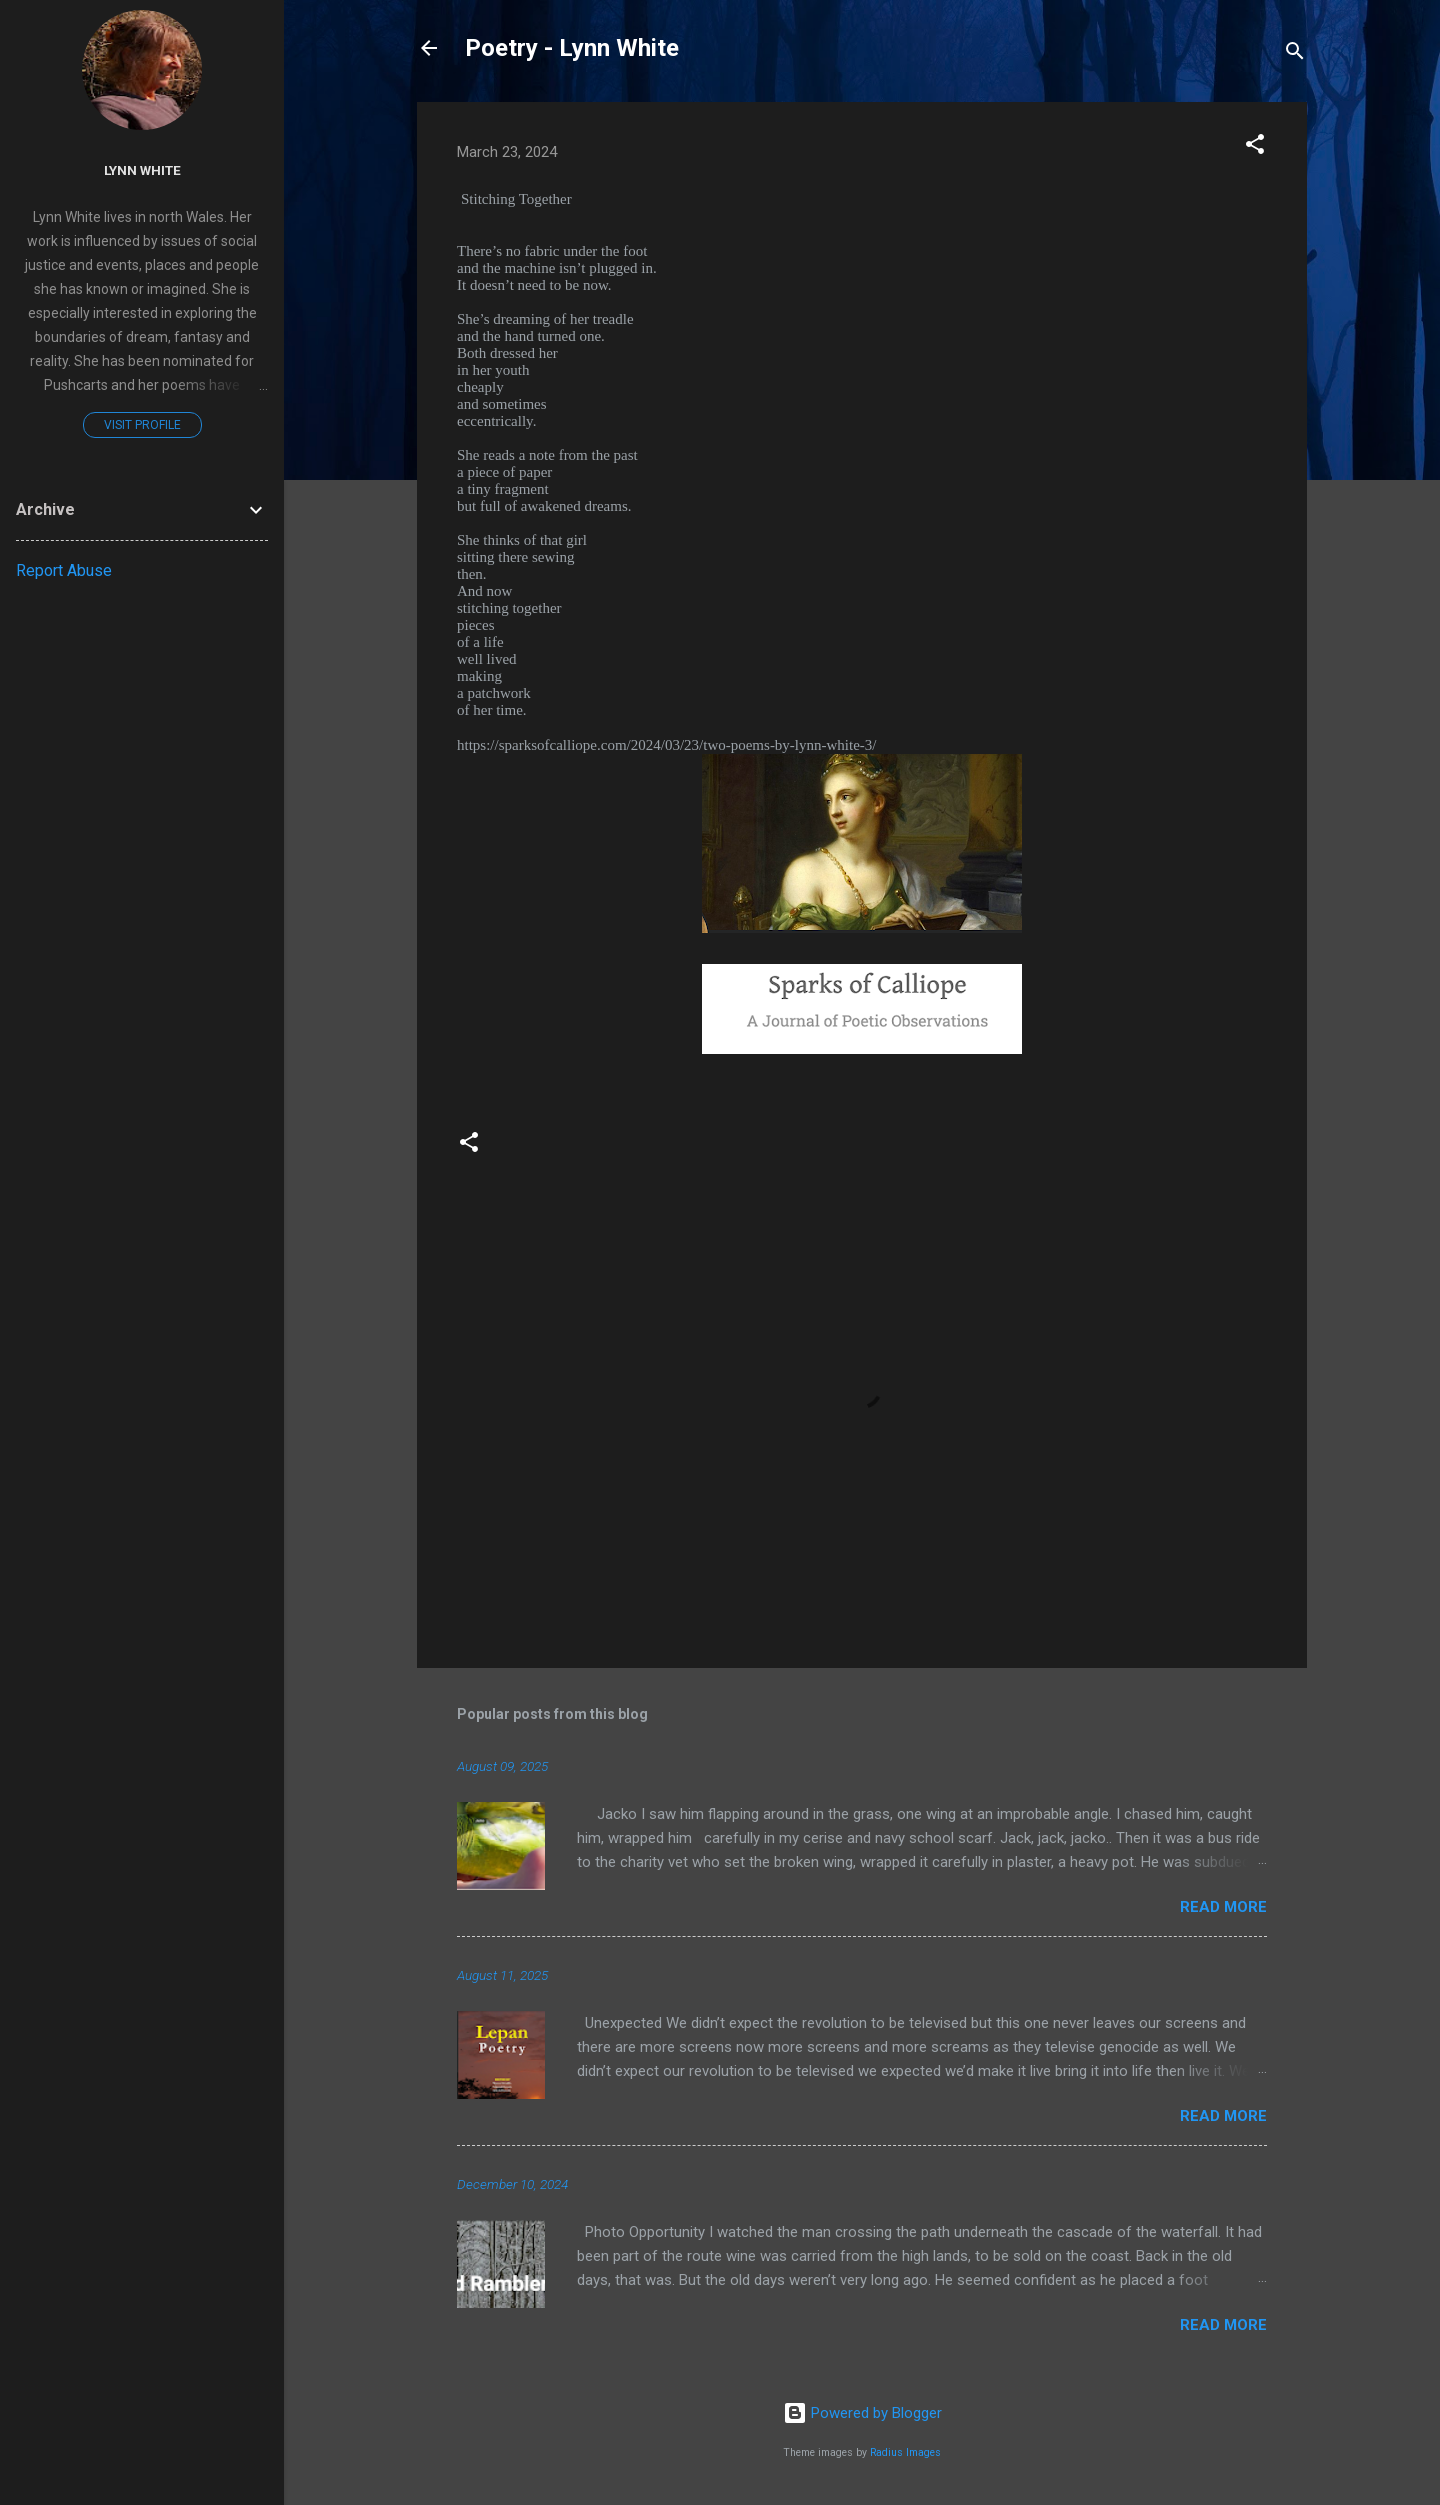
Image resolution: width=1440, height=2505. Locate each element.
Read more (1223, 1907)
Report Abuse (64, 570)
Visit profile (142, 425)
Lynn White (142, 170)
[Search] (1295, 54)
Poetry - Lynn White (572, 48)
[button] (1255, 147)
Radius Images (905, 2452)
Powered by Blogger (862, 2413)
